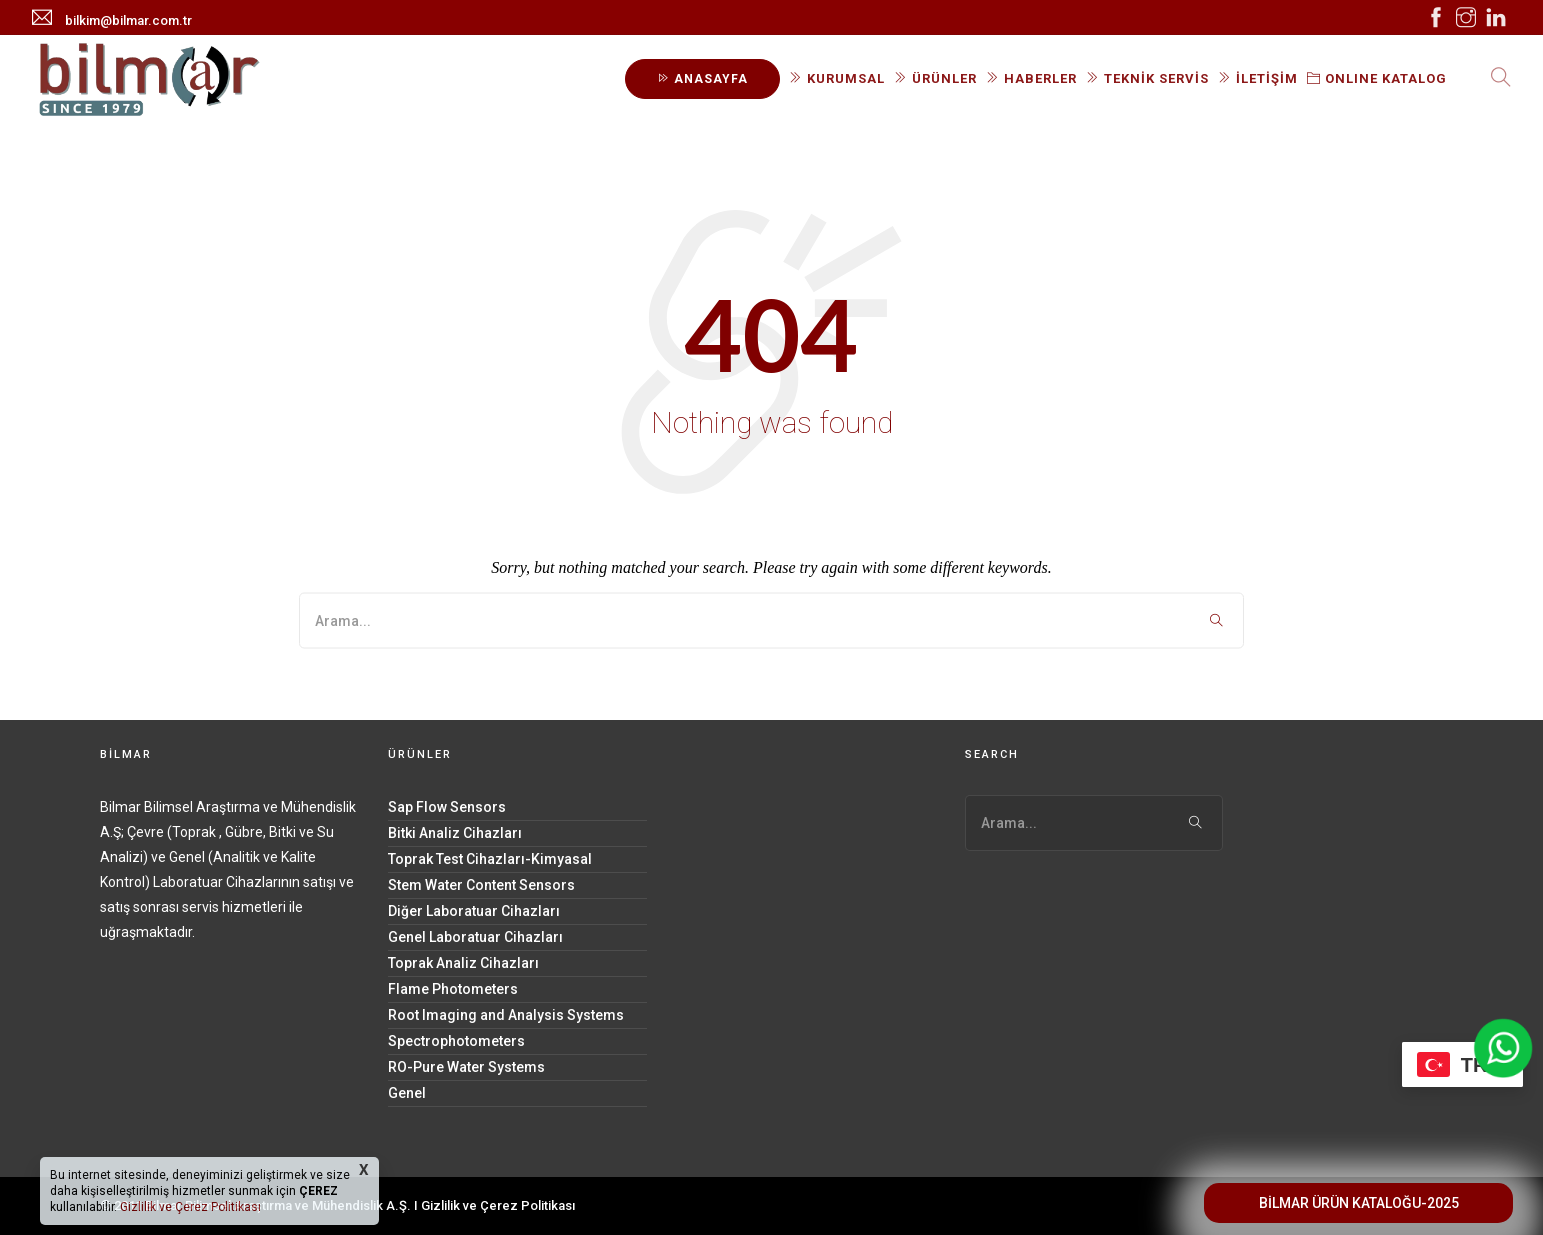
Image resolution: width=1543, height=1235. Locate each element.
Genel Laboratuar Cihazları (475, 937)
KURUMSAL (837, 78)
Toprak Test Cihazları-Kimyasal (490, 859)
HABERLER (1031, 78)
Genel (407, 1093)
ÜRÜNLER (935, 78)
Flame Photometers (453, 989)
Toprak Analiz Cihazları (463, 963)
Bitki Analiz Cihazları (455, 833)
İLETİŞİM (1258, 78)
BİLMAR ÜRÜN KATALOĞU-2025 (1359, 1203)
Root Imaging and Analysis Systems (506, 1015)
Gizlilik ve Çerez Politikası (498, 1205)
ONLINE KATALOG (1377, 78)
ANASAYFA (702, 79)
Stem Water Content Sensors (481, 885)
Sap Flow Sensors (447, 807)
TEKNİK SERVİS (1147, 78)
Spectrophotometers (456, 1041)
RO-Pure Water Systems (466, 1067)
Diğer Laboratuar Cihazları (474, 911)
